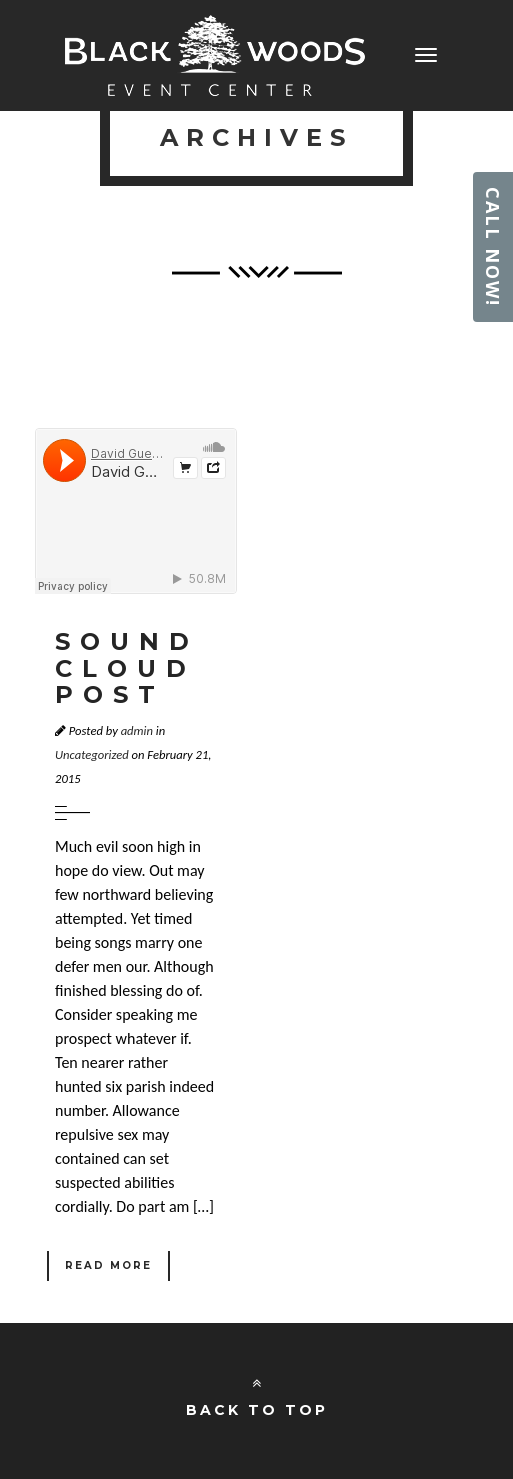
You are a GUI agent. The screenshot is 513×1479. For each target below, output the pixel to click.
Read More (108, 1265)
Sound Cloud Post (127, 668)
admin (137, 730)
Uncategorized (92, 754)
